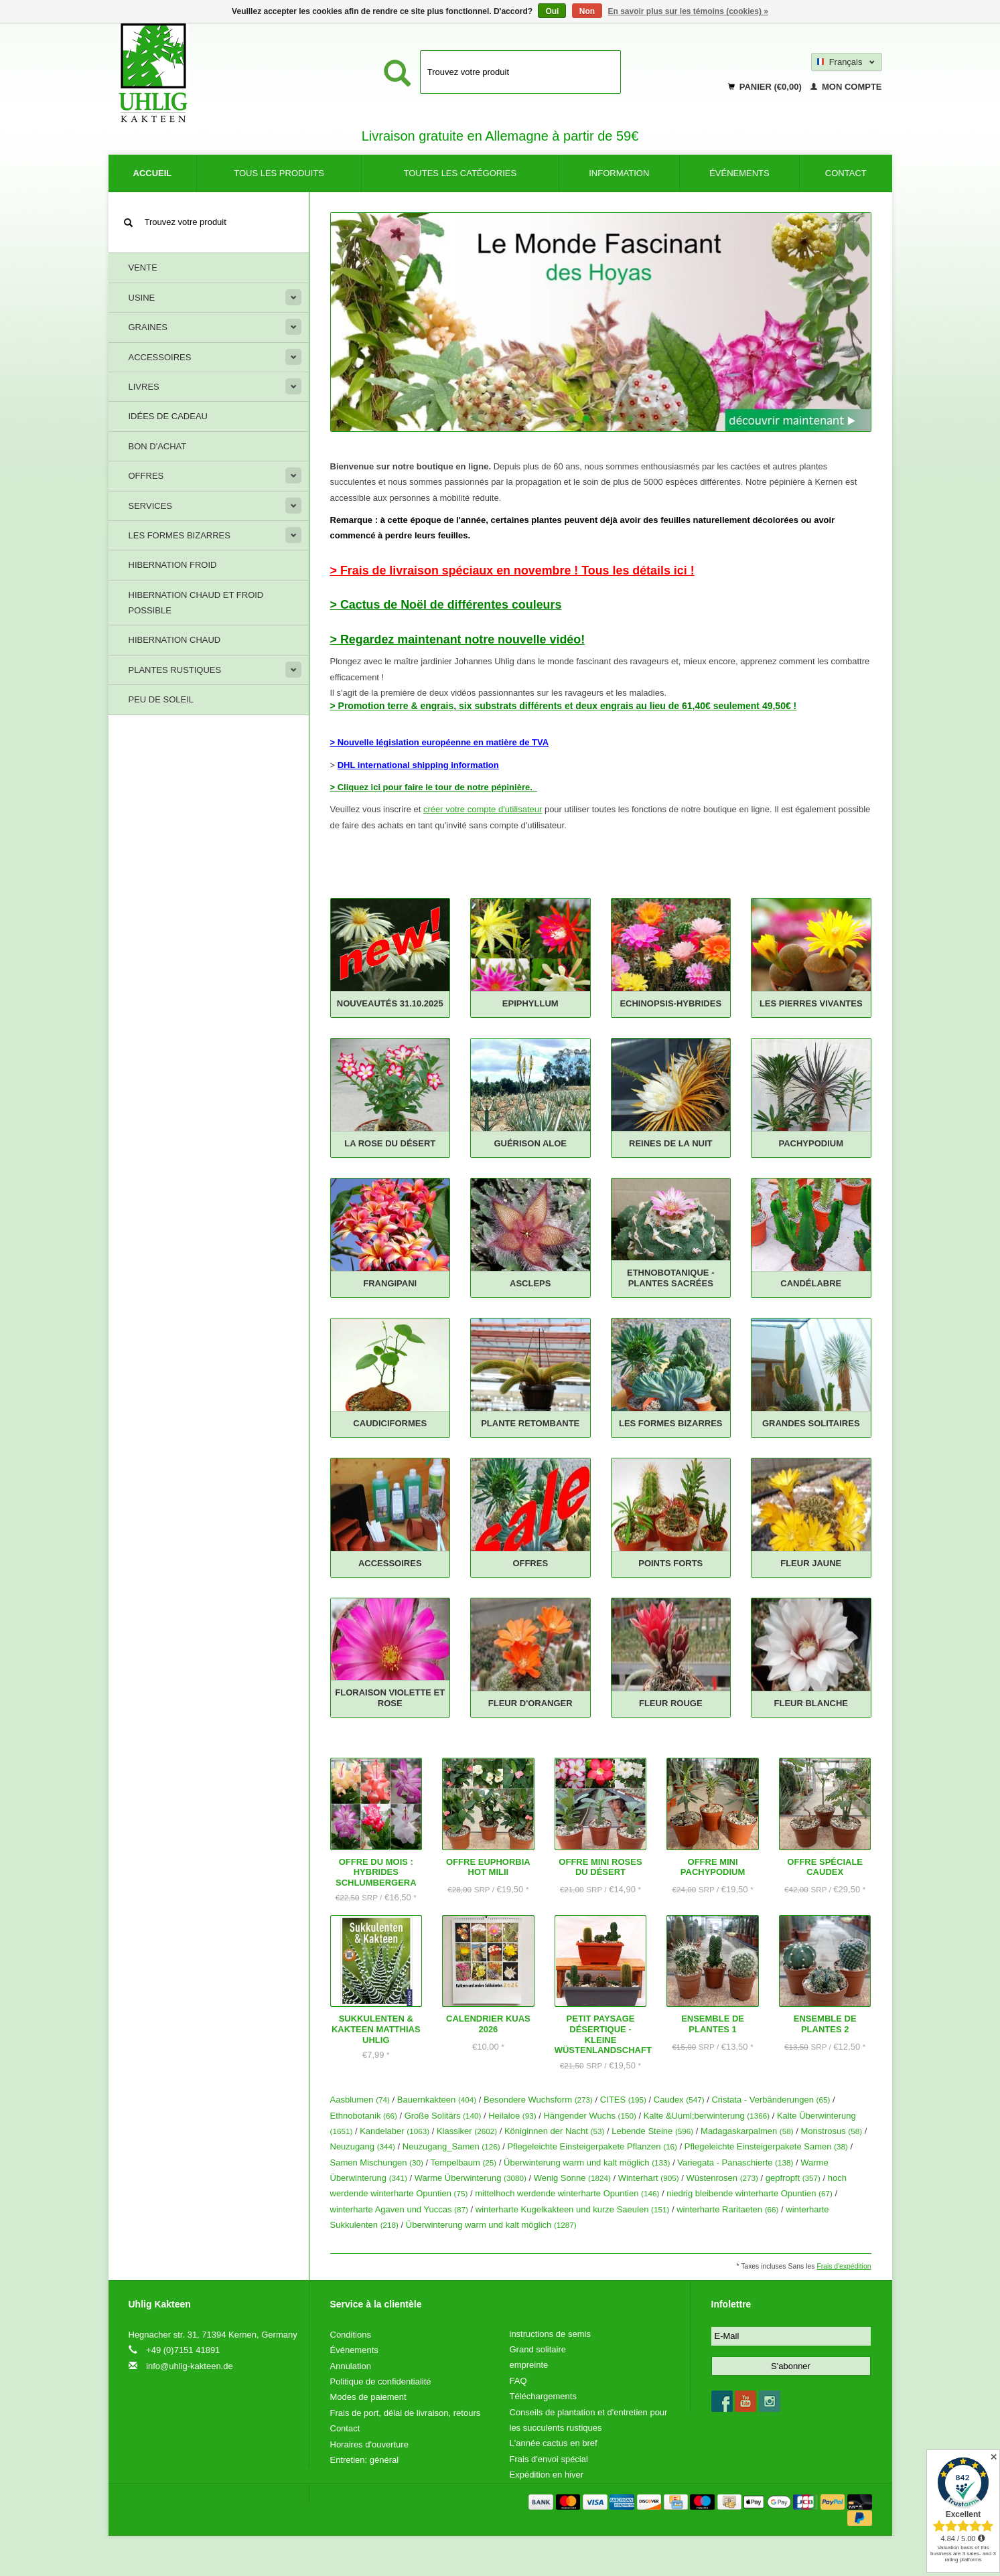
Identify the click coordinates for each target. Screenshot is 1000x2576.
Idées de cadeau (168, 416)
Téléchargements (543, 2396)
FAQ (518, 2381)
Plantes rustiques (175, 670)
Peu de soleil (161, 699)
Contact (846, 173)
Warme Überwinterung (470, 2178)
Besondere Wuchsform (538, 2100)
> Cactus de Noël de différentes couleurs (446, 604)
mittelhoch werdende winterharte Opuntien (567, 2193)
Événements (739, 173)
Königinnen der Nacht (554, 2131)
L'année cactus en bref (553, 2443)
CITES (623, 2100)
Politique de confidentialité (380, 2381)
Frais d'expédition (843, 2266)
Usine (142, 298)
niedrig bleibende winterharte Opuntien (749, 2193)
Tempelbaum (463, 2162)
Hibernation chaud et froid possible (196, 602)
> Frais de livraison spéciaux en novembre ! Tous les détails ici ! (512, 570)
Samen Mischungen (376, 2162)
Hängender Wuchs (589, 2116)
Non (587, 11)
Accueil (152, 173)
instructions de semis (550, 2334)
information (619, 173)
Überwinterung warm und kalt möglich (587, 2162)
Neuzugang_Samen (451, 2146)
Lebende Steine (652, 2131)
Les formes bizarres (179, 535)
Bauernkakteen (436, 2100)
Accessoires (160, 357)
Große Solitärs (443, 2116)
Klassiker (467, 2131)
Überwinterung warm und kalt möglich (491, 2225)
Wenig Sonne (572, 2178)
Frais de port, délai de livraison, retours (405, 2413)
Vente (143, 267)
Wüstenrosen (722, 2178)
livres (144, 387)
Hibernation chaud (175, 640)
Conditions (350, 2335)
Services (151, 506)
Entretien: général (364, 2460)
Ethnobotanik (363, 2116)
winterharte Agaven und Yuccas (399, 2209)
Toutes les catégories (460, 173)
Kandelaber (394, 2131)
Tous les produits (279, 173)
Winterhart (648, 2178)
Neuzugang (362, 2146)
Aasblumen (360, 2100)
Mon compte (845, 87)
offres (146, 476)
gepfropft (793, 2178)
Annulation (350, 2366)
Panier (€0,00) (766, 87)
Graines (148, 327)
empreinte (529, 2365)
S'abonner (790, 2366)
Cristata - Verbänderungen (770, 2100)
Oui (552, 11)
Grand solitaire (538, 2349)
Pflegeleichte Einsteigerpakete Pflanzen (592, 2146)
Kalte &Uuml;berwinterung (707, 2116)
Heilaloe (512, 2116)
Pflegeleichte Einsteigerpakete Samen (766, 2146)
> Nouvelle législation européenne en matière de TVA (439, 742)
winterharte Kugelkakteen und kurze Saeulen (573, 2209)
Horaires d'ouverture (369, 2444)
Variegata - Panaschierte (735, 2162)
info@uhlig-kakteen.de (189, 2366)
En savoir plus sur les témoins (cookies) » (688, 11)
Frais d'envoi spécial (549, 2459)
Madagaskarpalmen (747, 2131)
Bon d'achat (158, 446)
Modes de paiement (368, 2397)
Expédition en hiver (547, 2475)
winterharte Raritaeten (727, 2209)
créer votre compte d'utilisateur (482, 809)
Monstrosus (831, 2131)
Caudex (679, 2100)
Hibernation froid (173, 565)
